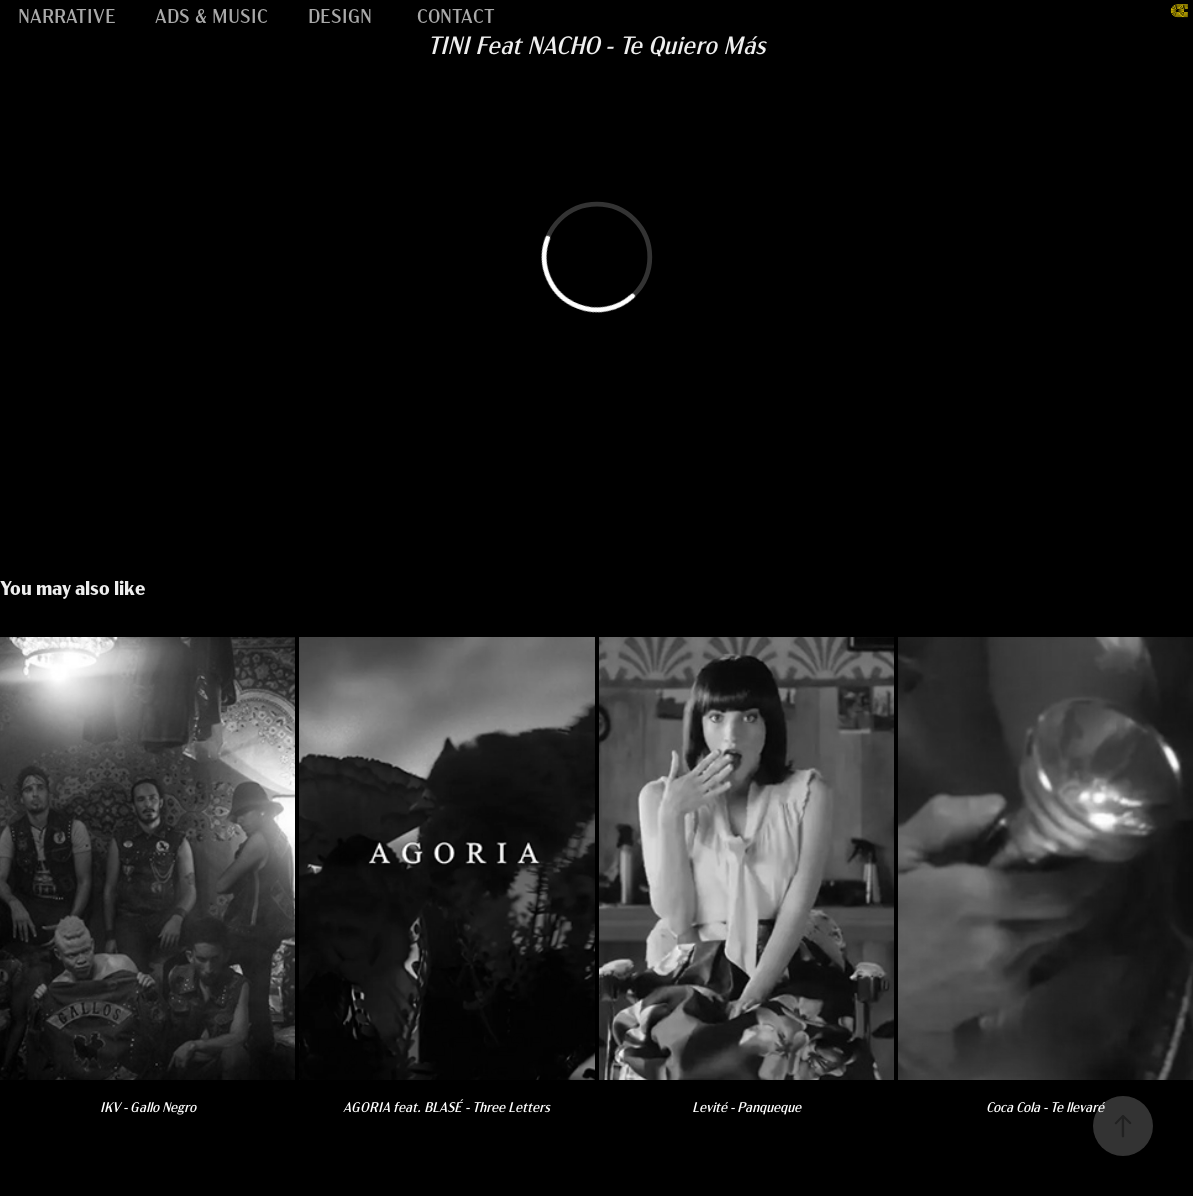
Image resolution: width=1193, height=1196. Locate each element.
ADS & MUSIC (211, 14)
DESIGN (340, 14)
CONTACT (456, 14)
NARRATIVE (67, 14)
